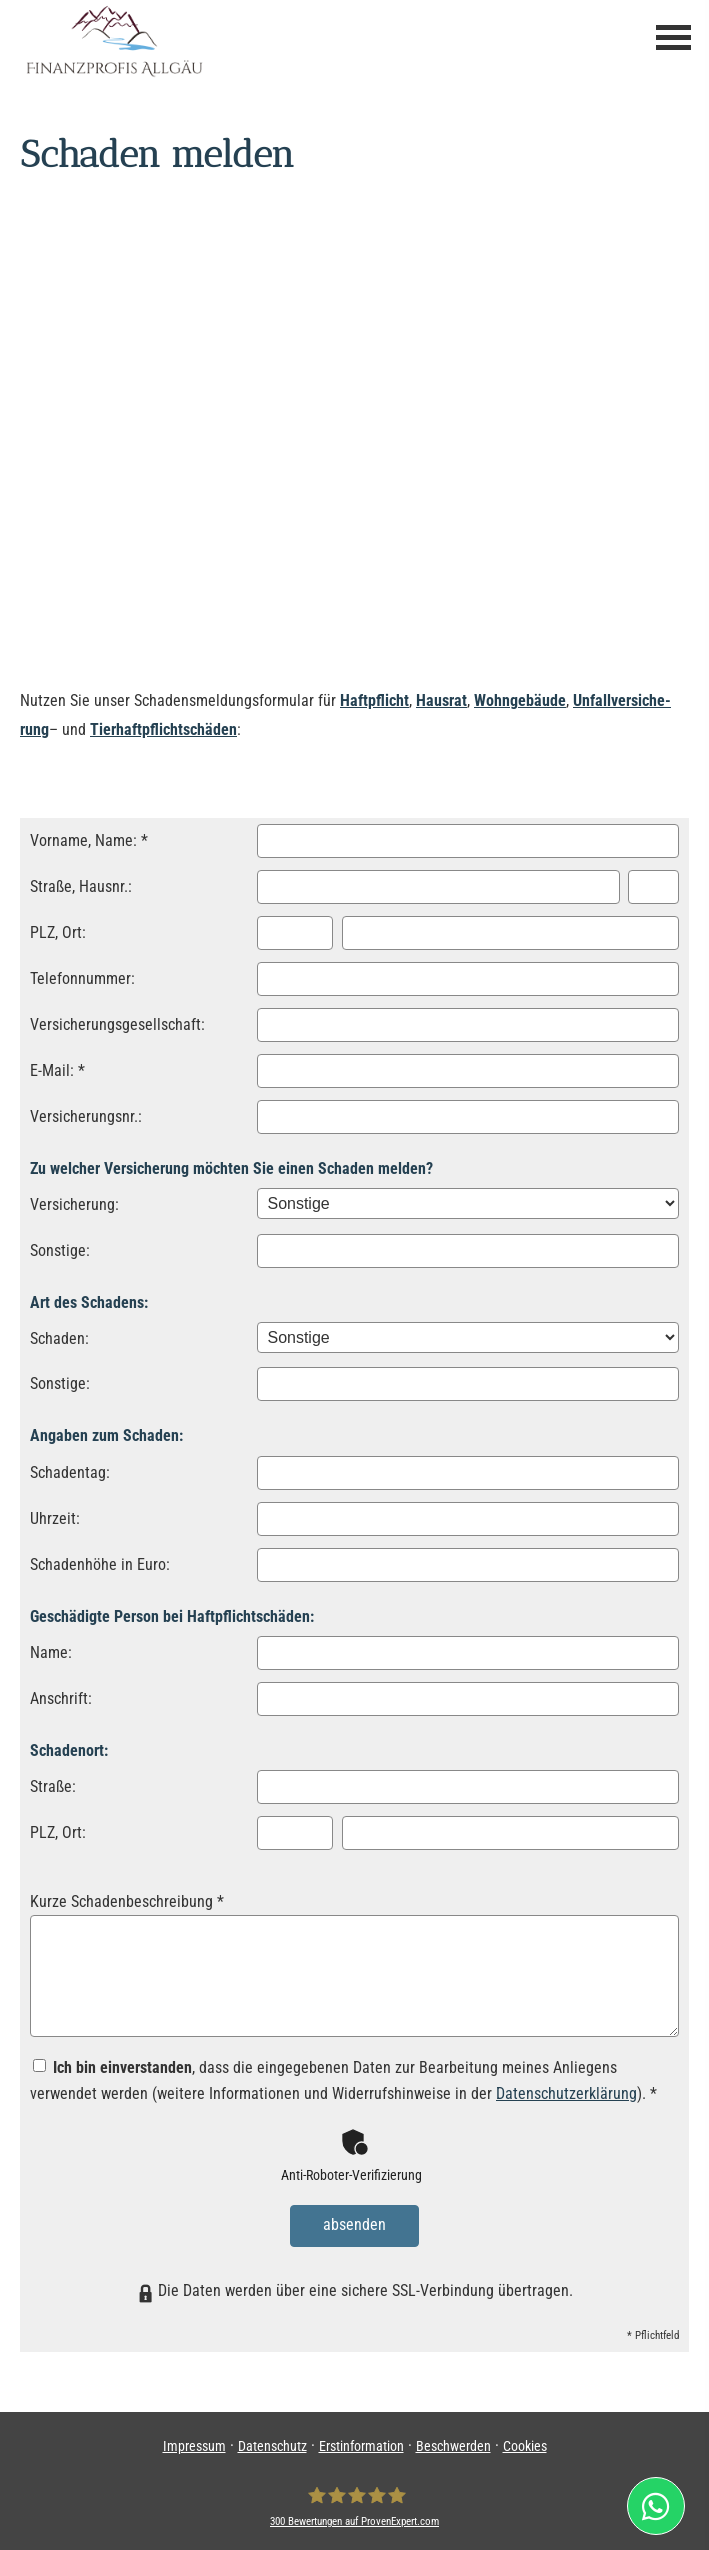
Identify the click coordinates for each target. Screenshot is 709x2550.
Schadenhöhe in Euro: (100, 1564)
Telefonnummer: (82, 978)
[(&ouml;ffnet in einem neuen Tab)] (663, 2506)
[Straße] (438, 887)
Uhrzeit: (55, 1518)
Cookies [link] (525, 2442)
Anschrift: (61, 1698)
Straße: (53, 1786)
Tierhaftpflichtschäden (163, 729)
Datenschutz (272, 2442)
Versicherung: (74, 1204)
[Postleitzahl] (295, 933)
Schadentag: (70, 1472)
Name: (51, 1652)
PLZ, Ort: (58, 932)
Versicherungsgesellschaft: (117, 1024)
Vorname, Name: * (89, 840)
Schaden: (59, 1338)
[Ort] (510, 933)
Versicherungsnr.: (86, 1116)
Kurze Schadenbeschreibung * (127, 1901)
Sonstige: (60, 1250)
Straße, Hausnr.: (81, 886)
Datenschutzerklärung (566, 2093)
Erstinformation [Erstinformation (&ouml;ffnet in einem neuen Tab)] (361, 2442)
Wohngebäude (520, 700)
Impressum (194, 2442)
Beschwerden (453, 2442)
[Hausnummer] (653, 887)
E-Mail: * (57, 1070)
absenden (354, 2223)
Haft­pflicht (374, 700)
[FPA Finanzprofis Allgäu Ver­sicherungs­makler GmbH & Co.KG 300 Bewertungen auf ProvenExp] (354, 2502)
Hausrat (441, 700)
